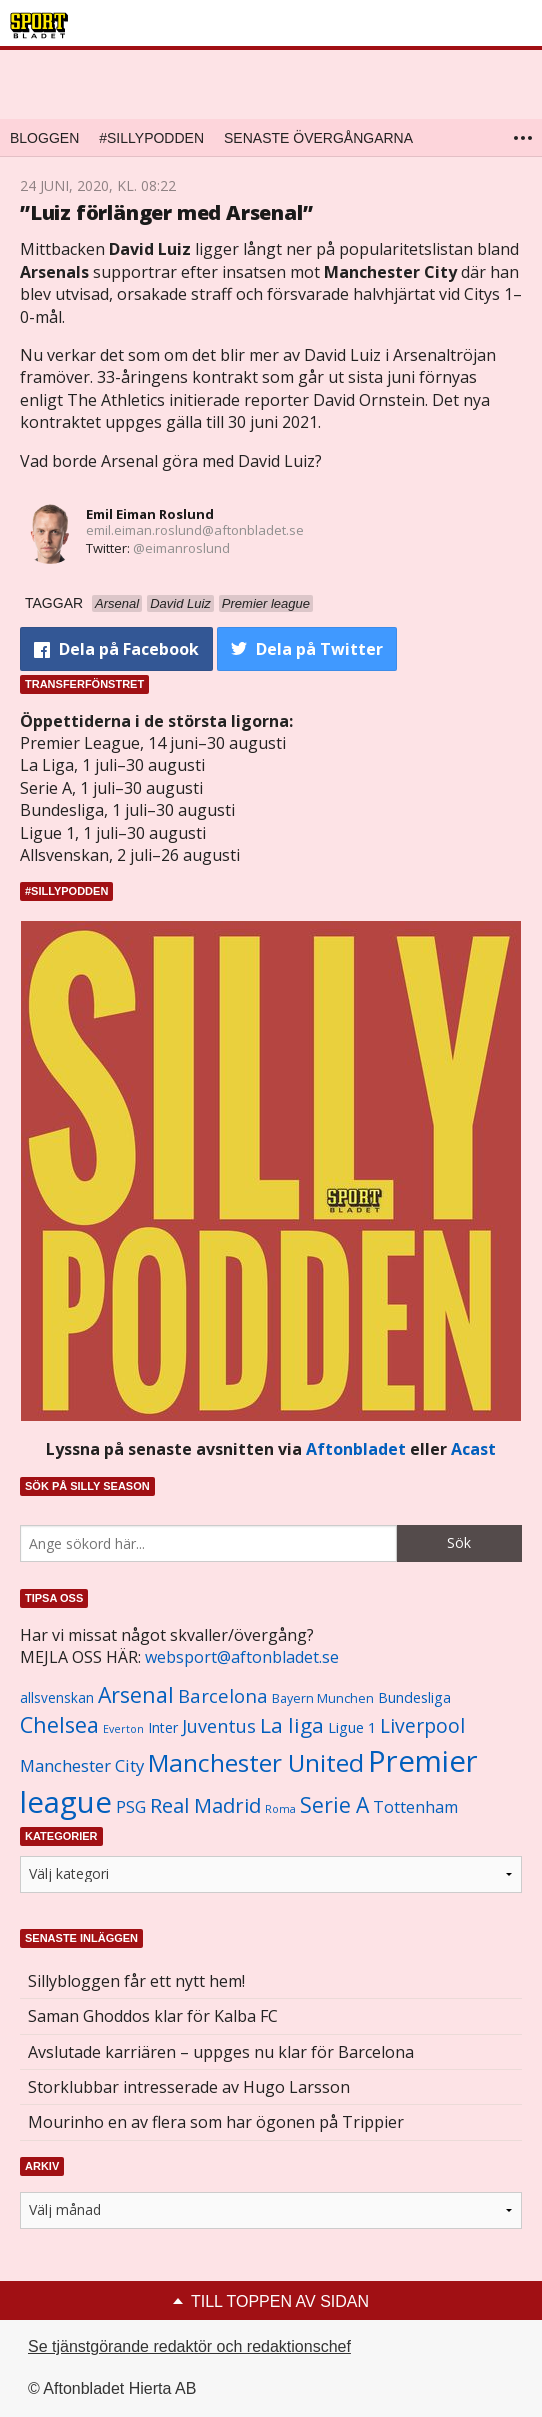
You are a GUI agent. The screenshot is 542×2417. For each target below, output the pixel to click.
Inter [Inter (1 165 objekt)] (163, 1727)
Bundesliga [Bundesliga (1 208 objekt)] (414, 1697)
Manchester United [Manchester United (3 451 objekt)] (256, 1762)
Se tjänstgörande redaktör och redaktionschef (189, 2346)
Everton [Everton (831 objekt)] (123, 1729)
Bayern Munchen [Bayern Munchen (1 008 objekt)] (323, 1698)
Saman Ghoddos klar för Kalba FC (153, 2016)
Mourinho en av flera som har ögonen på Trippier (216, 2122)
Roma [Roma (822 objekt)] (280, 1809)
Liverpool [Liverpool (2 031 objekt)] (422, 1725)
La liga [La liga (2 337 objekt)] (292, 1725)
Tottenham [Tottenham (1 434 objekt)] (415, 1807)
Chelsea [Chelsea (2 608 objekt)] (59, 1724)
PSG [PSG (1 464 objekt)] (131, 1807)
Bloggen (44, 138)
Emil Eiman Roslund (150, 514)
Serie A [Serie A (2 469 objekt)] (334, 1804)
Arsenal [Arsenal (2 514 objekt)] (136, 1694)
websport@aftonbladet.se (242, 1657)
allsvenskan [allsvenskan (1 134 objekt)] (57, 1698)
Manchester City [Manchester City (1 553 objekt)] (82, 1765)
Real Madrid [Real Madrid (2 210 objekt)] (205, 1805)
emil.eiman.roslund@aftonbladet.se (195, 530)
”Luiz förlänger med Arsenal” (166, 212)
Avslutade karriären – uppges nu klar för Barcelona (221, 2052)
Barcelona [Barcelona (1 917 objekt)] (223, 1695)
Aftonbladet (356, 1449)
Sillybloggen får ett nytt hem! (136, 1981)
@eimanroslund (181, 548)
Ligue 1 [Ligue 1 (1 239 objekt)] (352, 1727)
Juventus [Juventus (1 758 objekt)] (219, 1726)
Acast (473, 1449)
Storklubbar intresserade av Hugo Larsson (189, 2087)
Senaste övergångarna (318, 138)
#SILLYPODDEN (151, 138)
